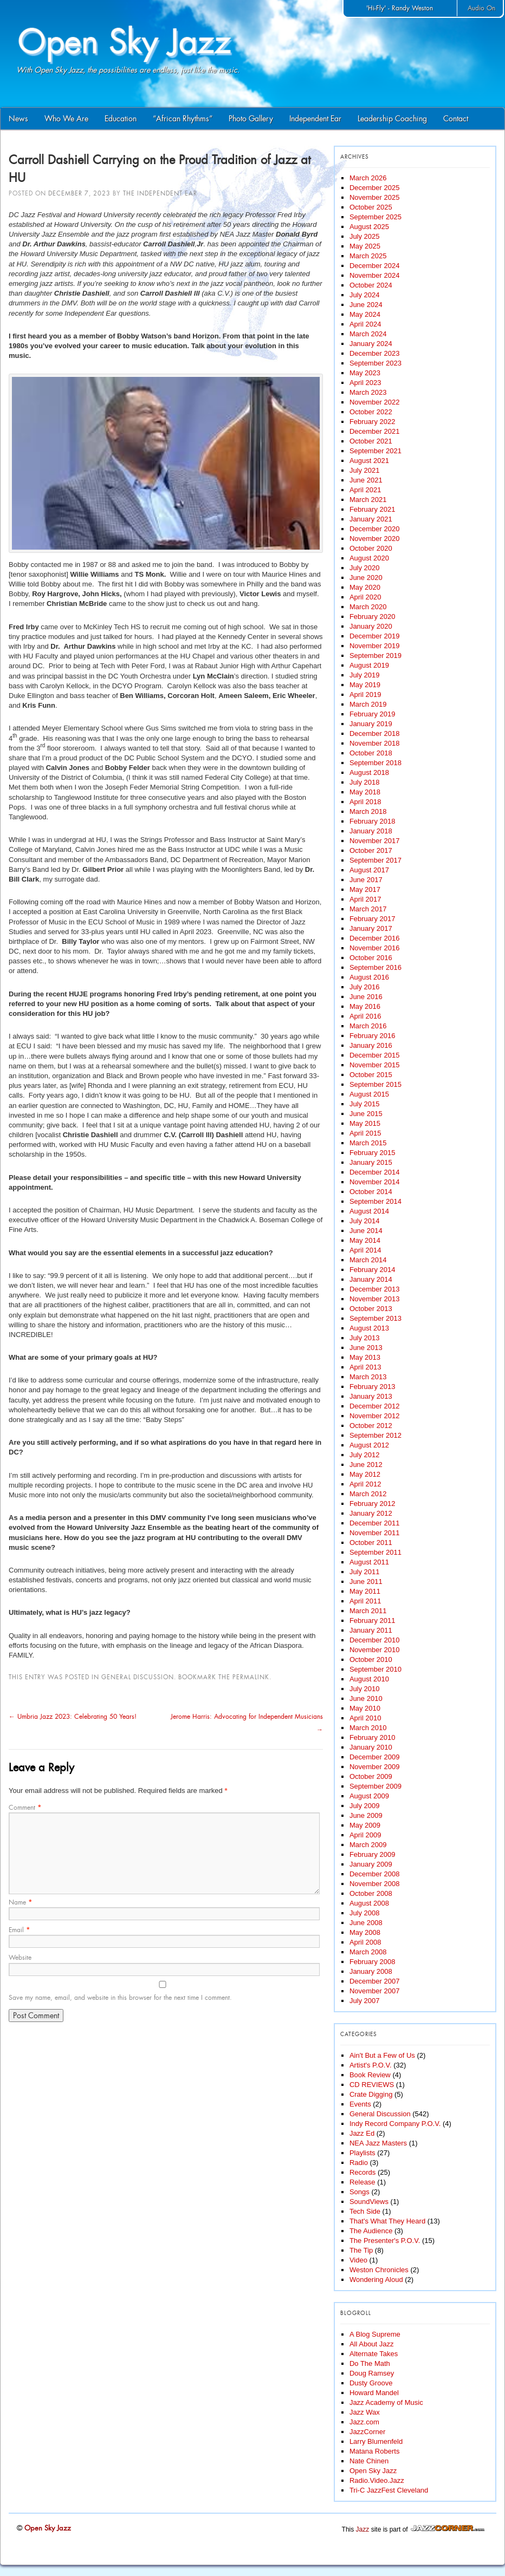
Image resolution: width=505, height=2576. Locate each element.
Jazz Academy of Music (386, 2402)
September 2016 (375, 967)
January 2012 (370, 1513)
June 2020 (366, 577)
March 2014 (368, 1260)
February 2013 (372, 1386)
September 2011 (375, 1552)
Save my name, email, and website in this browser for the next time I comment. (120, 1997)
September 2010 (375, 1669)
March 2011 (368, 1611)
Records (362, 2172)
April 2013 (365, 1367)
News (18, 118)
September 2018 (375, 763)
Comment (25, 1807)
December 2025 (374, 188)
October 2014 (370, 1192)
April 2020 (365, 597)
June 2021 (366, 480)
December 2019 (374, 636)
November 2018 (374, 743)
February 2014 (372, 1270)
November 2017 (374, 841)
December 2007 (374, 1981)
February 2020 (372, 616)
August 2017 (369, 870)
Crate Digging (371, 2094)
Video (358, 2260)
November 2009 (374, 1767)
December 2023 (374, 353)
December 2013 (374, 1289)
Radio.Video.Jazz (376, 2480)
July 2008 (364, 1913)
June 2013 (366, 1348)
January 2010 (370, 1747)
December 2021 (374, 431)
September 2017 (375, 860)
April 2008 (365, 1942)
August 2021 (369, 460)
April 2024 (365, 324)
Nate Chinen (369, 2461)
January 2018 (370, 831)
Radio (358, 2162)
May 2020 (364, 587)
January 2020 (370, 626)
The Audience (371, 2231)
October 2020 (370, 548)
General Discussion (137, 1677)
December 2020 (374, 529)
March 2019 (368, 704)
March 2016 (368, 1026)
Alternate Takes (373, 2354)
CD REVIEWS (371, 2085)
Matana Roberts (374, 2451)
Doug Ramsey (371, 2373)
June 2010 (366, 1698)
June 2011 (366, 1581)
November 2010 (374, 1650)
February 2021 (372, 509)
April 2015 (365, 1133)
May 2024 (364, 314)
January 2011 (370, 1630)
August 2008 (369, 1903)
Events (360, 2104)
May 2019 (364, 685)
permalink (250, 1677)
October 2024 (370, 285)
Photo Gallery (251, 118)
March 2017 (368, 909)
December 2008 (374, 1874)
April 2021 (365, 490)
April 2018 (365, 802)
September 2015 (375, 1084)
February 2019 (372, 714)
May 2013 (364, 1357)
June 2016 (366, 997)
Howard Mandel (374, 2393)
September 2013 (375, 1318)
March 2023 (368, 392)
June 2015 (366, 1114)
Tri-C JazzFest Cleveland (388, 2490)
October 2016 (370, 958)
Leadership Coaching (392, 118)
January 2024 (370, 344)
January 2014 (370, 1279)
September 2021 (375, 451)
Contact (455, 118)
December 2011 (374, 1523)
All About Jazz (371, 2344)
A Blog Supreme (374, 2334)
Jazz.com (364, 2422)
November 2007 (374, 1991)
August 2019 (369, 665)
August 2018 (369, 772)
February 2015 (372, 1153)
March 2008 (368, 1952)
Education (121, 118)
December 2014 (374, 1172)
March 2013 (368, 1377)
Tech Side (364, 2211)
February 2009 (372, 1854)
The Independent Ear (160, 193)
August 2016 (369, 977)
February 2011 (372, 1620)
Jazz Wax (364, 2412)
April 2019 (365, 694)
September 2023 (375, 363)
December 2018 (374, 733)
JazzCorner (367, 2432)
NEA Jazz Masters (378, 2143)
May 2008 (364, 1932)
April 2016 (365, 1016)
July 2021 (364, 470)
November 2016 (374, 948)
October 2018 (370, 753)
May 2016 (364, 1006)
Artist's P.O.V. (370, 2065)
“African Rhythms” (182, 118)
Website (20, 1957)
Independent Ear (315, 118)
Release (362, 2182)
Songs (359, 2192)
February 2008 (372, 1962)
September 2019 (375, 655)
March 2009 (368, 1845)
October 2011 (370, 1542)
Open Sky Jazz (373, 2471)
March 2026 (368, 178)
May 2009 (364, 1825)
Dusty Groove (370, 2383)
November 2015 (374, 1065)
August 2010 (369, 1679)
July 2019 (364, 675)
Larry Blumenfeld (376, 2441)
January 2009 (370, 1864)
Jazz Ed (361, 2133)
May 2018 (364, 792)
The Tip (361, 2250)
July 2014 (364, 1221)
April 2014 (365, 1250)
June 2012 (366, 1464)
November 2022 (374, 402)
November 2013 (374, 1299)
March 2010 (368, 1728)
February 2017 (372, 919)
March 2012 (368, 1494)
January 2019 (370, 724)
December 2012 (374, 1406)
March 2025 (368, 256)
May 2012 (364, 1474)
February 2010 (372, 1737)
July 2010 (364, 1689)
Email (19, 1930)
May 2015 (364, 1123)
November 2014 (374, 1182)
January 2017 (370, 928)
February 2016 (372, 1036)
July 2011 (364, 1572)
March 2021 (368, 499)
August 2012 (369, 1445)
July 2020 (364, 568)
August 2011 (369, 1562)
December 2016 (374, 938)
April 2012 (365, 1484)
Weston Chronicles (379, 2270)
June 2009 (366, 1815)
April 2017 (365, 899)
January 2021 (370, 519)
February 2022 (372, 422)
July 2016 (364, 987)
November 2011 (374, 1533)
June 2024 (366, 305)
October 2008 (370, 1893)
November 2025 (374, 197)
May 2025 (364, 246)
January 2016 (370, 1045)
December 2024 (374, 266)
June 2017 (366, 880)
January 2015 (370, 1162)
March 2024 (368, 334)
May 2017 (364, 889)
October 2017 (370, 850)
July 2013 (364, 1338)
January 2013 (370, 1396)
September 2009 (375, 1786)
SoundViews (369, 2201)
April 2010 (365, 1718)
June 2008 (366, 1923)
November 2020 (374, 538)
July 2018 (364, 782)
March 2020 (368, 607)
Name (20, 1902)
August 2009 (369, 1796)
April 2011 (365, 1601)
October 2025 (370, 207)
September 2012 (375, 1435)
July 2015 (364, 1104)
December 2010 (374, 1640)
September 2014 (375, 1201)
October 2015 (370, 1075)
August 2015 (369, 1094)
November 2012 (374, 1416)
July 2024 (364, 295)
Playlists (362, 2153)
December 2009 (374, 1757)
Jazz (363, 2529)
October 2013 (370, 1309)
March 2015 (368, 1143)
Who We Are (66, 118)
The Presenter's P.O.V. (384, 2240)
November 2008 (374, 1884)
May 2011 (364, 1591)
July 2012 (364, 1455)
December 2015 (374, 1055)
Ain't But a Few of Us (382, 2055)
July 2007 (364, 2001)
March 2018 (368, 811)
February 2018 (372, 821)
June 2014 (366, 1231)
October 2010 (370, 1659)
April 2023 (365, 383)
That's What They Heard (387, 2221)
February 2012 (372, 1503)
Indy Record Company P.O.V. (395, 2124)
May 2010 (364, 1708)
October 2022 (370, 412)
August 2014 (369, 1211)
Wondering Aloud (376, 2279)
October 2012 (370, 1425)
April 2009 (365, 1835)
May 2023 (364, 373)
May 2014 (364, 1240)
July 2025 (364, 236)
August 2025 (369, 227)
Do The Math (369, 2363)
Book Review (370, 2075)
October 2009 (370, 1776)
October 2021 (370, 441)
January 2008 (370, 1971)
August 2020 (369, 558)
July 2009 (364, 1806)
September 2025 (375, 217)
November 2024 (374, 275)
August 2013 (369, 1328)
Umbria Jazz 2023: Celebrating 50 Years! (73, 1716)
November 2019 (374, 646)
